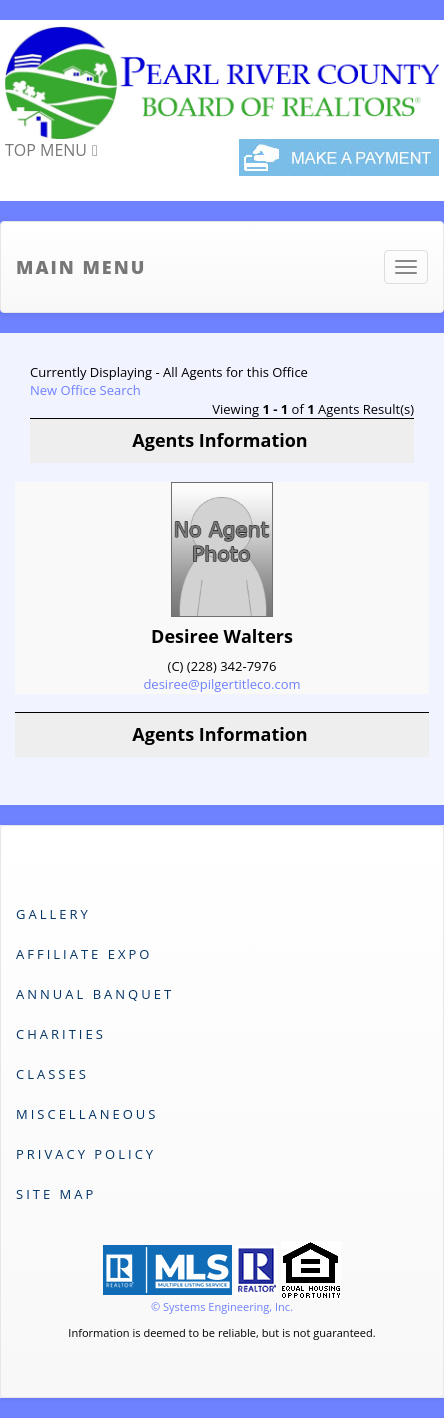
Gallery (53, 914)
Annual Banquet (95, 994)
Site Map (56, 1194)
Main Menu (81, 267)
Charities (61, 1034)
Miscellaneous (87, 1114)
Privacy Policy (86, 1154)
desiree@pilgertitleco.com (221, 684)
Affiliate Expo (84, 954)
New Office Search (85, 390)
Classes (52, 1074)
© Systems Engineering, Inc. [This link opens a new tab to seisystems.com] (222, 1306)
